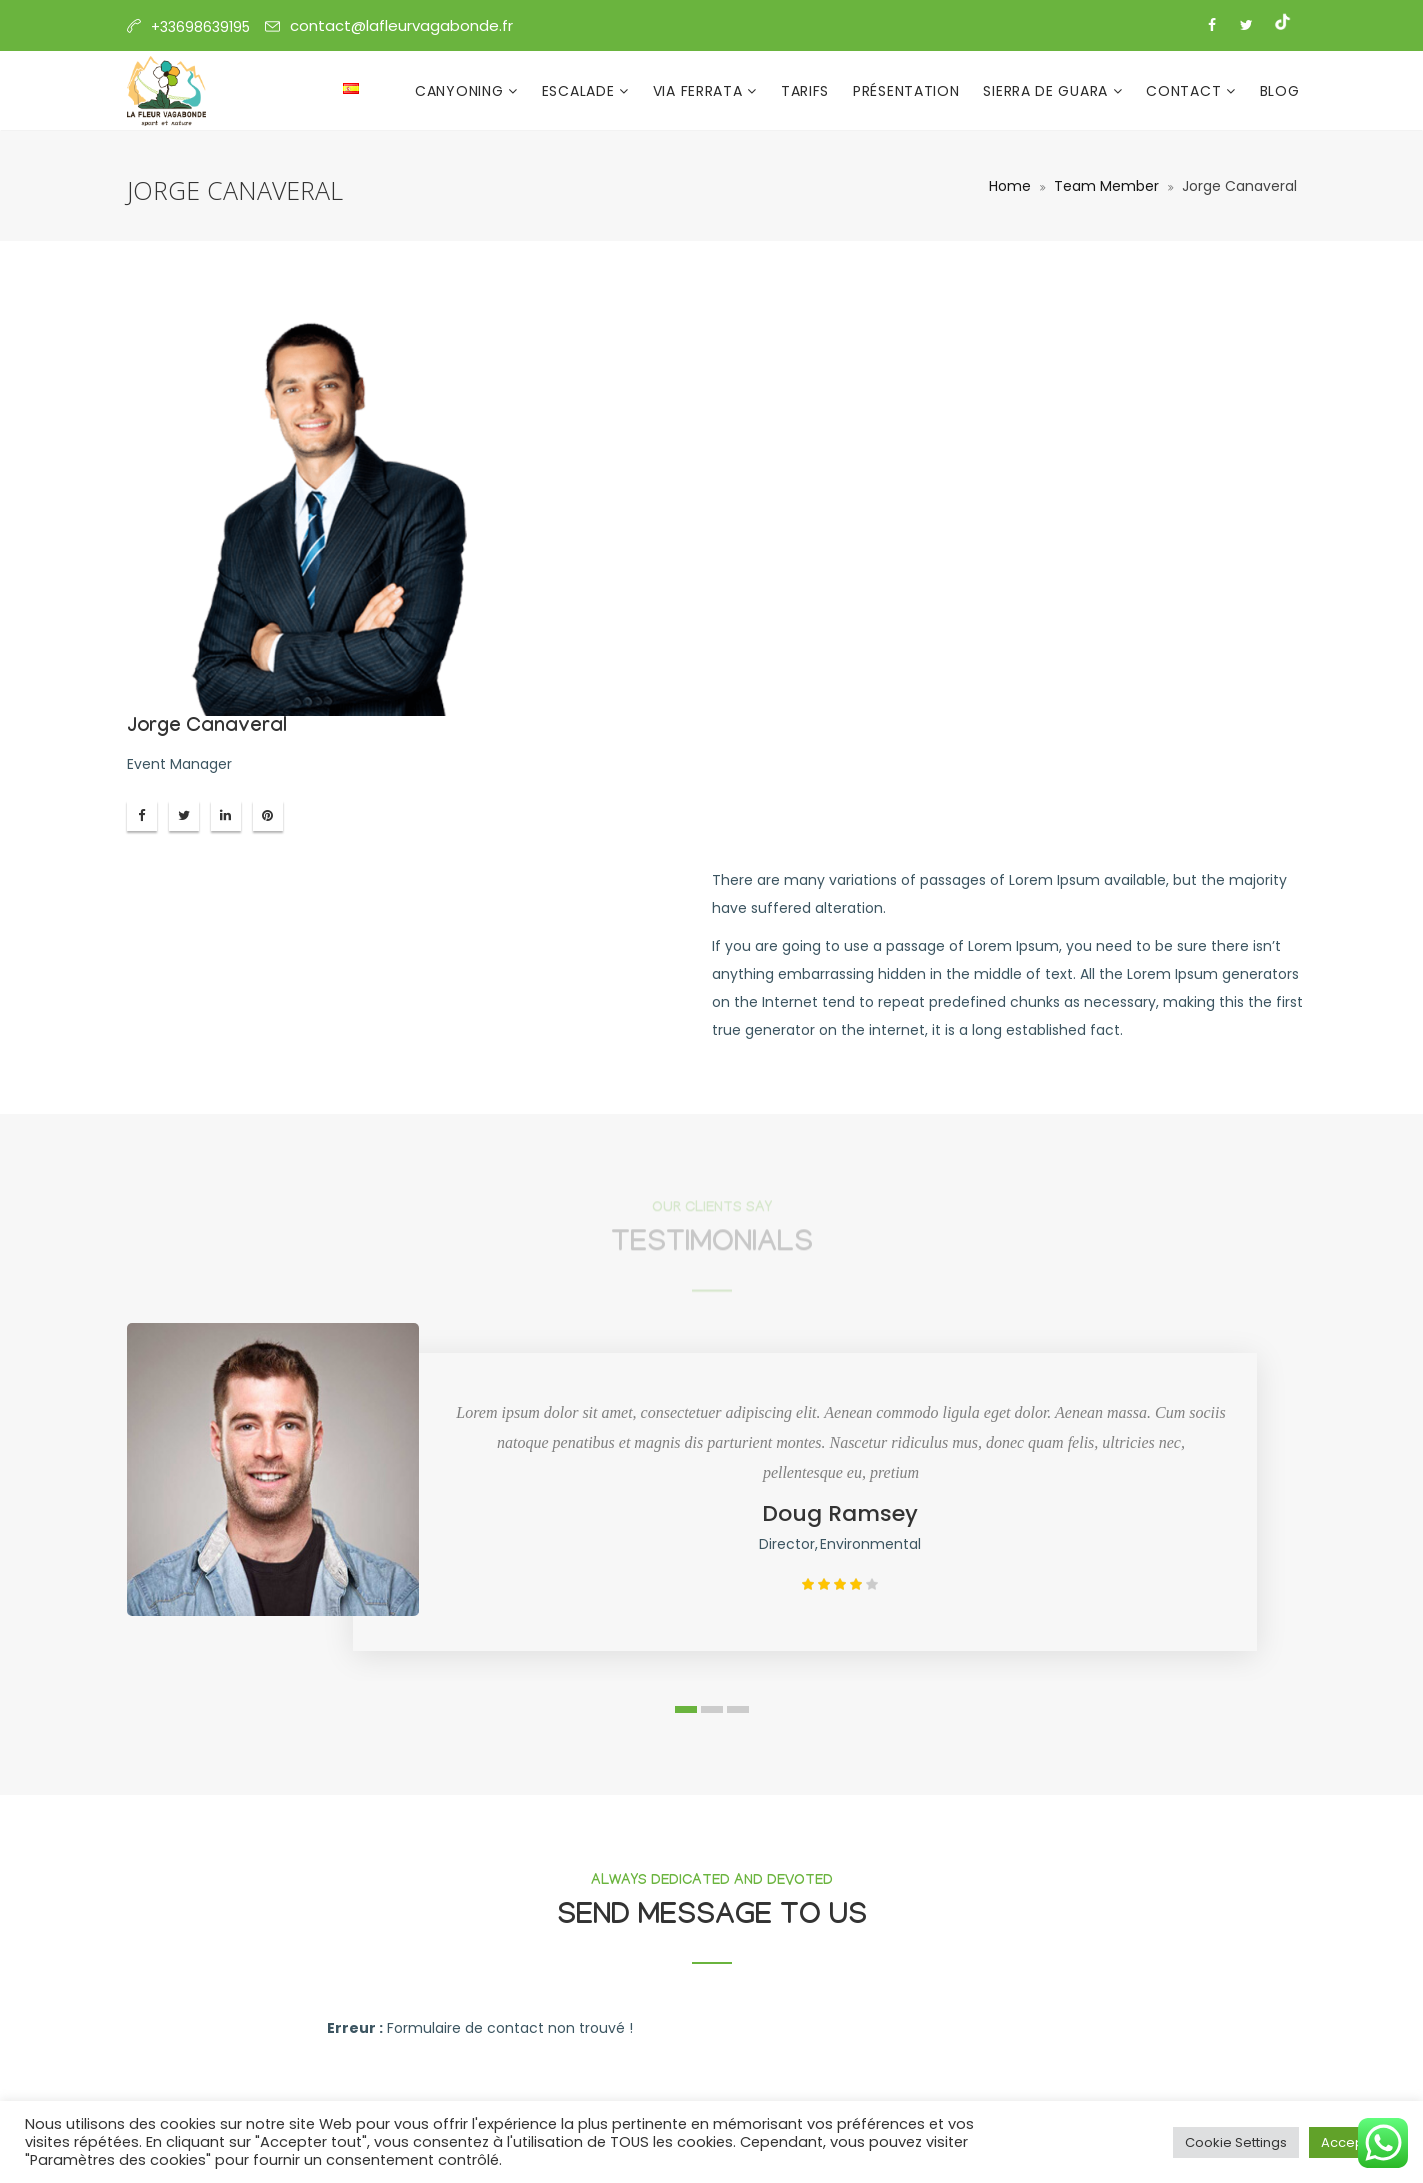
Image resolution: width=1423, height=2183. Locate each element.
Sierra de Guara (1047, 91)
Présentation (906, 91)
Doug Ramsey (840, 1513)
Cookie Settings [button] (1236, 2142)
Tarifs (805, 91)
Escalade (580, 91)
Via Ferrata (700, 91)
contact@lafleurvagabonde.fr (401, 25)
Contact (1186, 91)
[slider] (840, 1584)
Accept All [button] (1353, 2142)
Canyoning (461, 91)
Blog (1280, 91)
